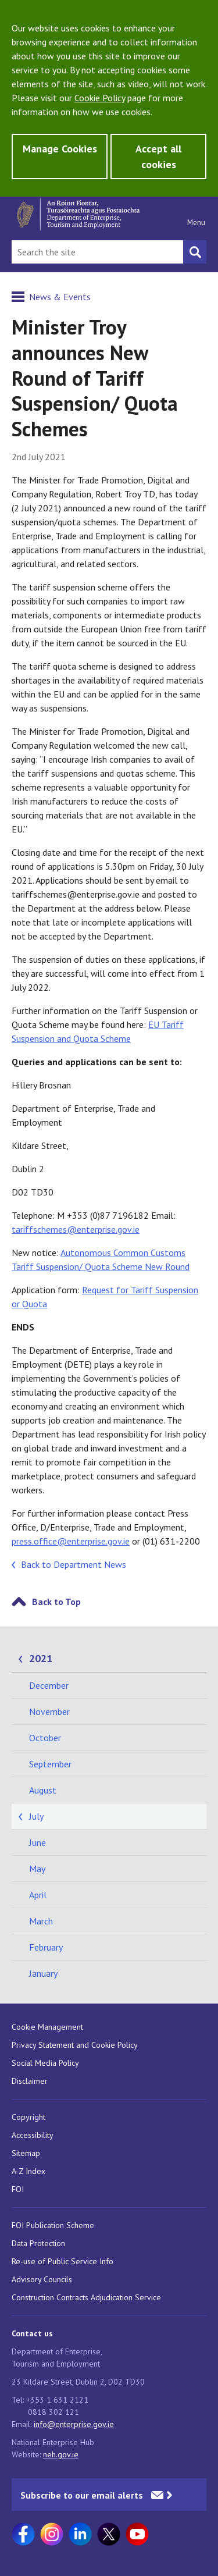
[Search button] (194, 252)
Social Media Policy (45, 2063)
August (42, 1790)
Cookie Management (47, 2027)
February (46, 1947)
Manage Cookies (60, 148)
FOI (18, 2189)
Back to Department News (73, 1564)
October (45, 1738)
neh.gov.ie (60, 2454)
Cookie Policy (99, 98)
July (36, 1816)
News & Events (60, 297)
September (50, 1764)
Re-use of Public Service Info (62, 2261)
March (41, 1921)
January (43, 1973)
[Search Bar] (97, 252)
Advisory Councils (42, 2279)
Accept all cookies (158, 156)
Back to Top (56, 1601)
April (38, 1895)
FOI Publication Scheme (53, 2225)
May (37, 1868)
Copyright (28, 2117)
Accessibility (32, 2135)
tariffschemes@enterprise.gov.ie (76, 1229)
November (49, 1711)
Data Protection (38, 2243)
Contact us (32, 2333)
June (37, 1842)
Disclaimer (30, 2081)
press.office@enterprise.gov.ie (71, 1541)
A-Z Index (28, 2171)
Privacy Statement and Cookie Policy (75, 2045)
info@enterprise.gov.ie (74, 2424)
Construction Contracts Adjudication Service (86, 2297)
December (49, 1685)
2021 (40, 1658)
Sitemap (26, 2153)
